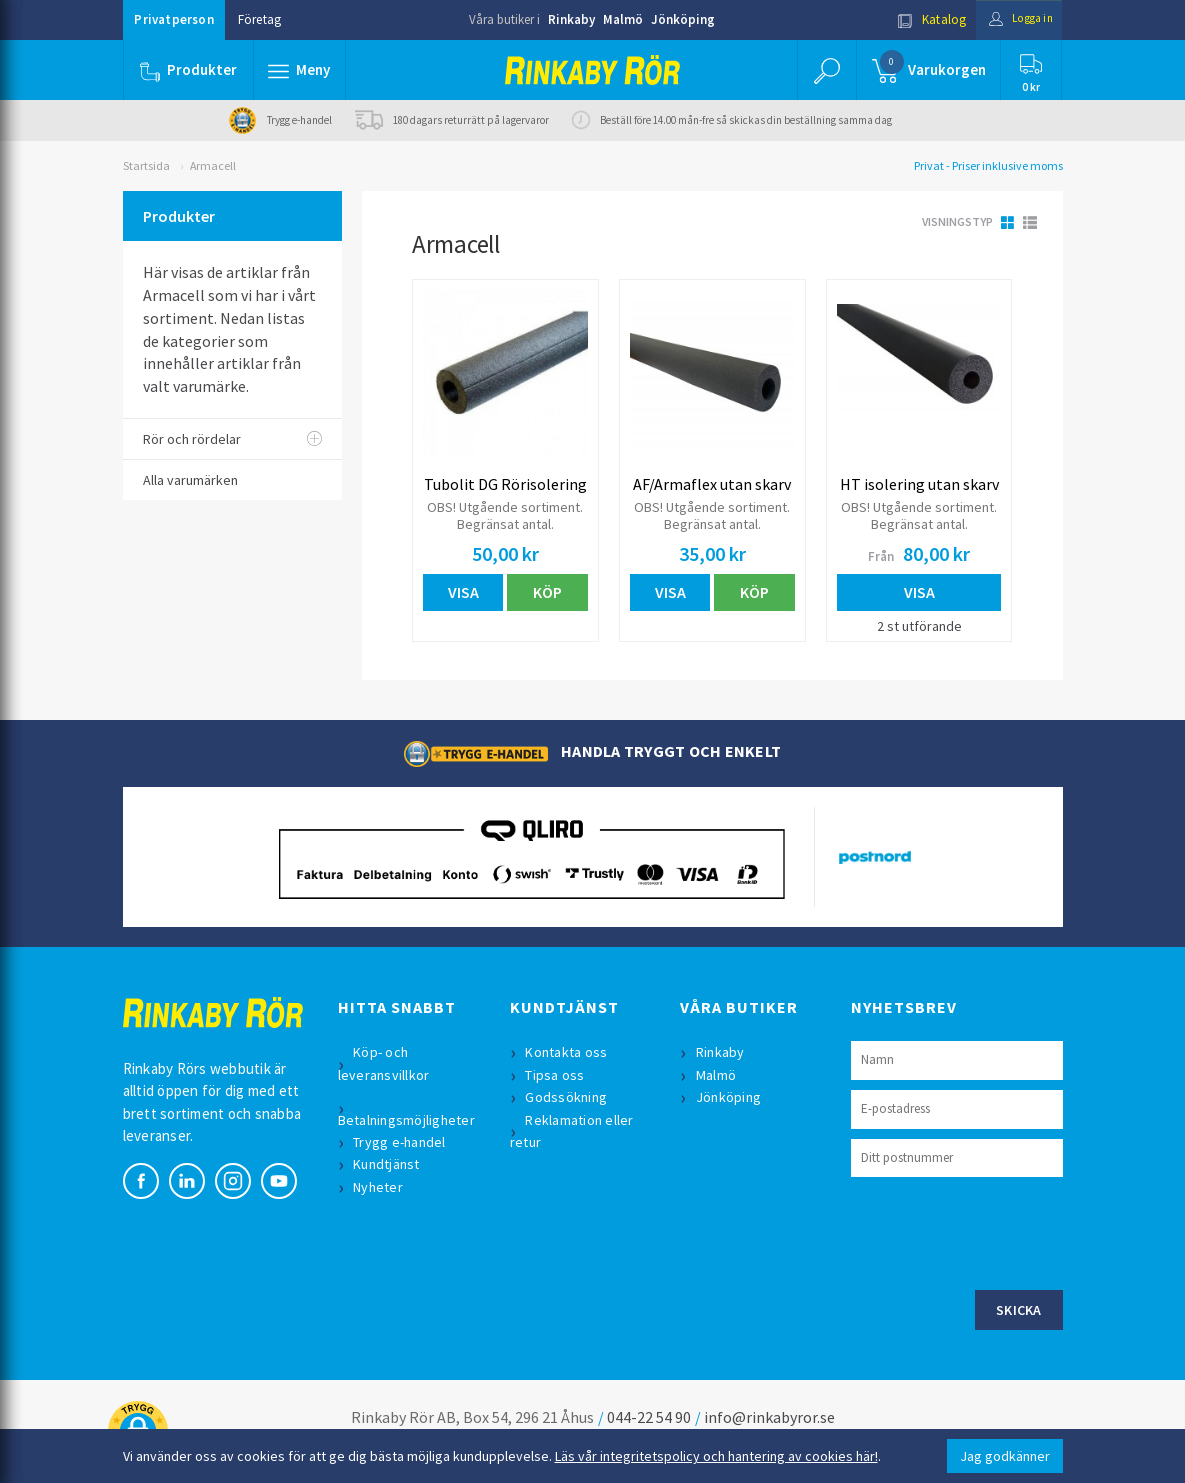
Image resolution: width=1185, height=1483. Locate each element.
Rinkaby (571, 19)
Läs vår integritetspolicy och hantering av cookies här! (716, 1456)
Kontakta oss (569, 1054)
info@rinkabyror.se (769, 1418)
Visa (463, 592)
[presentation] (1003, 1232)
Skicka (1019, 1311)
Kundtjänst (389, 1166)
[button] (301, 70)
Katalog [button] (919, 19)
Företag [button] (259, 19)
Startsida (146, 165)
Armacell (213, 165)
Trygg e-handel (402, 1143)
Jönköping (683, 19)
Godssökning (569, 1099)
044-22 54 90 (649, 1418)
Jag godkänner (1005, 1456)
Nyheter (381, 1188)
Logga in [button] (1014, 19)
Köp (547, 592)
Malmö (623, 19)
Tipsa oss (557, 1076)
